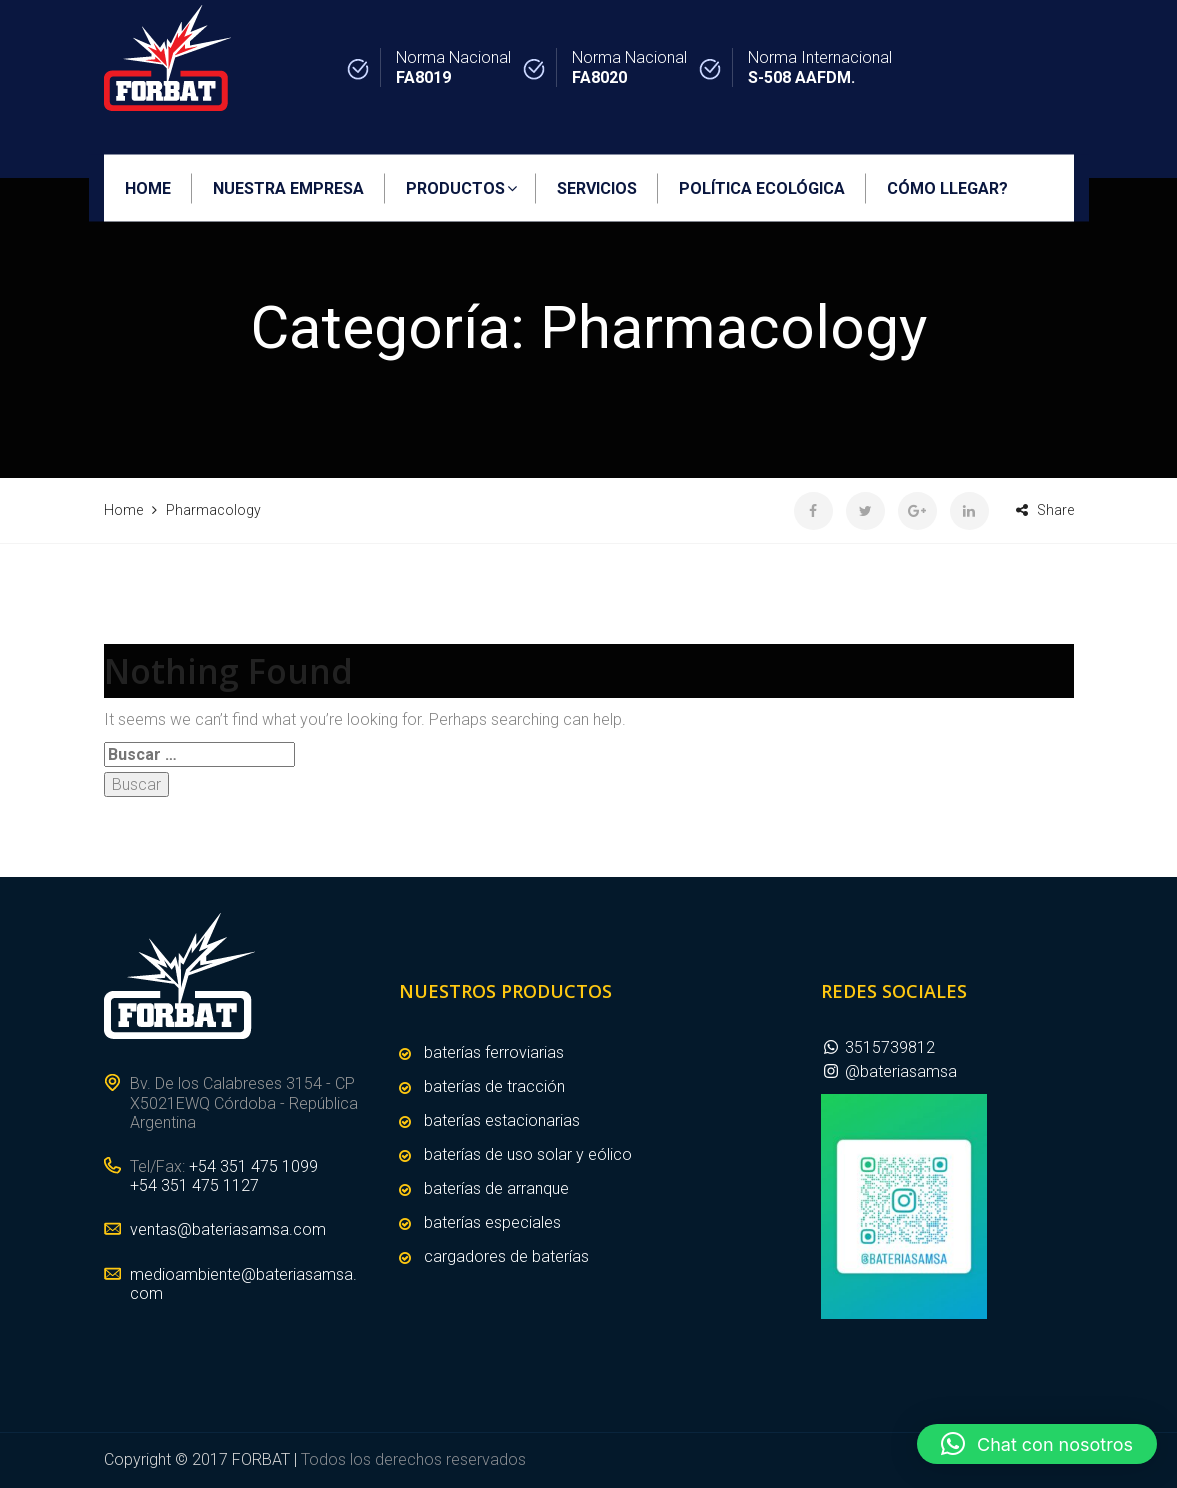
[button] (1037, 1444)
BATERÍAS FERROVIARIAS (494, 1052)
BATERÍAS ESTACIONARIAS (502, 1120)
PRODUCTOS (455, 188)
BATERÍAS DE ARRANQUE (496, 1188)
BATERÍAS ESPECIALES (492, 1222)
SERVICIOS (597, 188)
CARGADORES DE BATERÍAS (506, 1256)
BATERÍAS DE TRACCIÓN (494, 1086)
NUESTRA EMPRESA (288, 188)
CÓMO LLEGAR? (947, 188)
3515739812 (878, 1047)
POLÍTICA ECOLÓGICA (762, 188)
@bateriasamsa (889, 1071)
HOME (148, 188)
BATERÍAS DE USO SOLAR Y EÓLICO (528, 1154)
